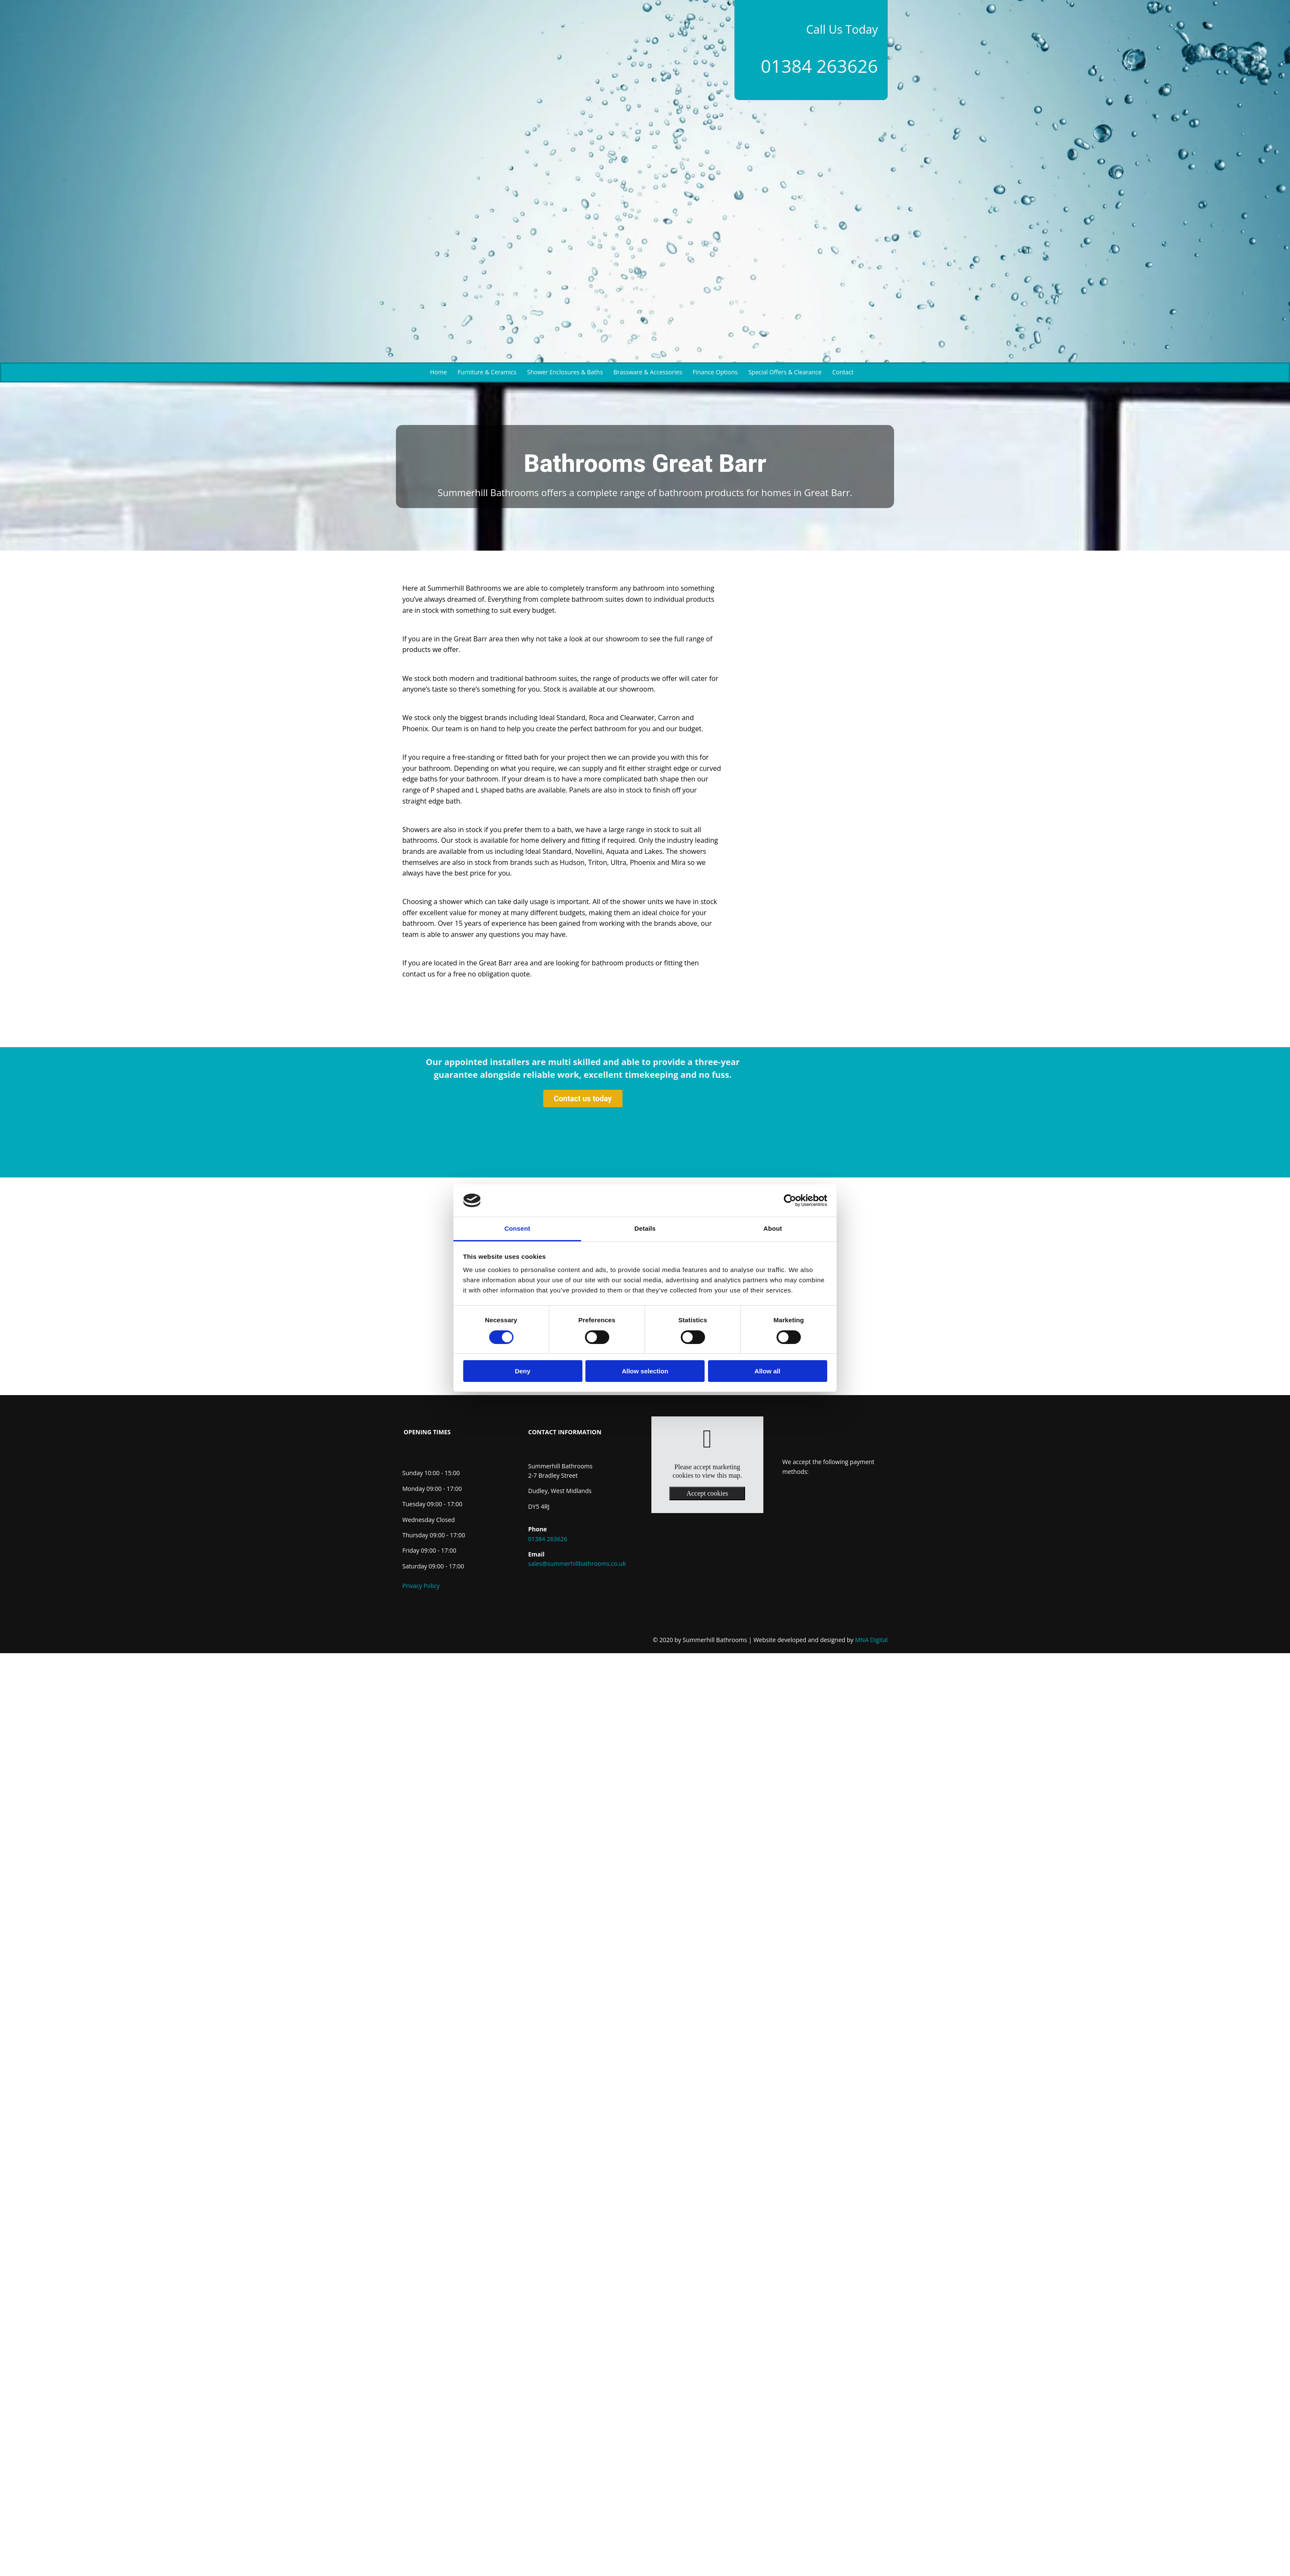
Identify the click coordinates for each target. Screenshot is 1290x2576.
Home (438, 372)
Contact (843, 372)
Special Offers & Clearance (785, 372)
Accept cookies (707, 1493)
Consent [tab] (517, 1228)
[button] (582, 1099)
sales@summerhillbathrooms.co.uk (577, 1563)
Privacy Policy (420, 1586)
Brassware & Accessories (647, 372)
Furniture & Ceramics (487, 372)
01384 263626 (819, 66)
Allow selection (645, 1371)
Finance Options (715, 372)
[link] (707, 1439)
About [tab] (772, 1228)
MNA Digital (821, 1640)
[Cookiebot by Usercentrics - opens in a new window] (790, 1200)
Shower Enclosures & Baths (565, 372)
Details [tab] (645, 1228)
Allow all (767, 1371)
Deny (522, 1371)
